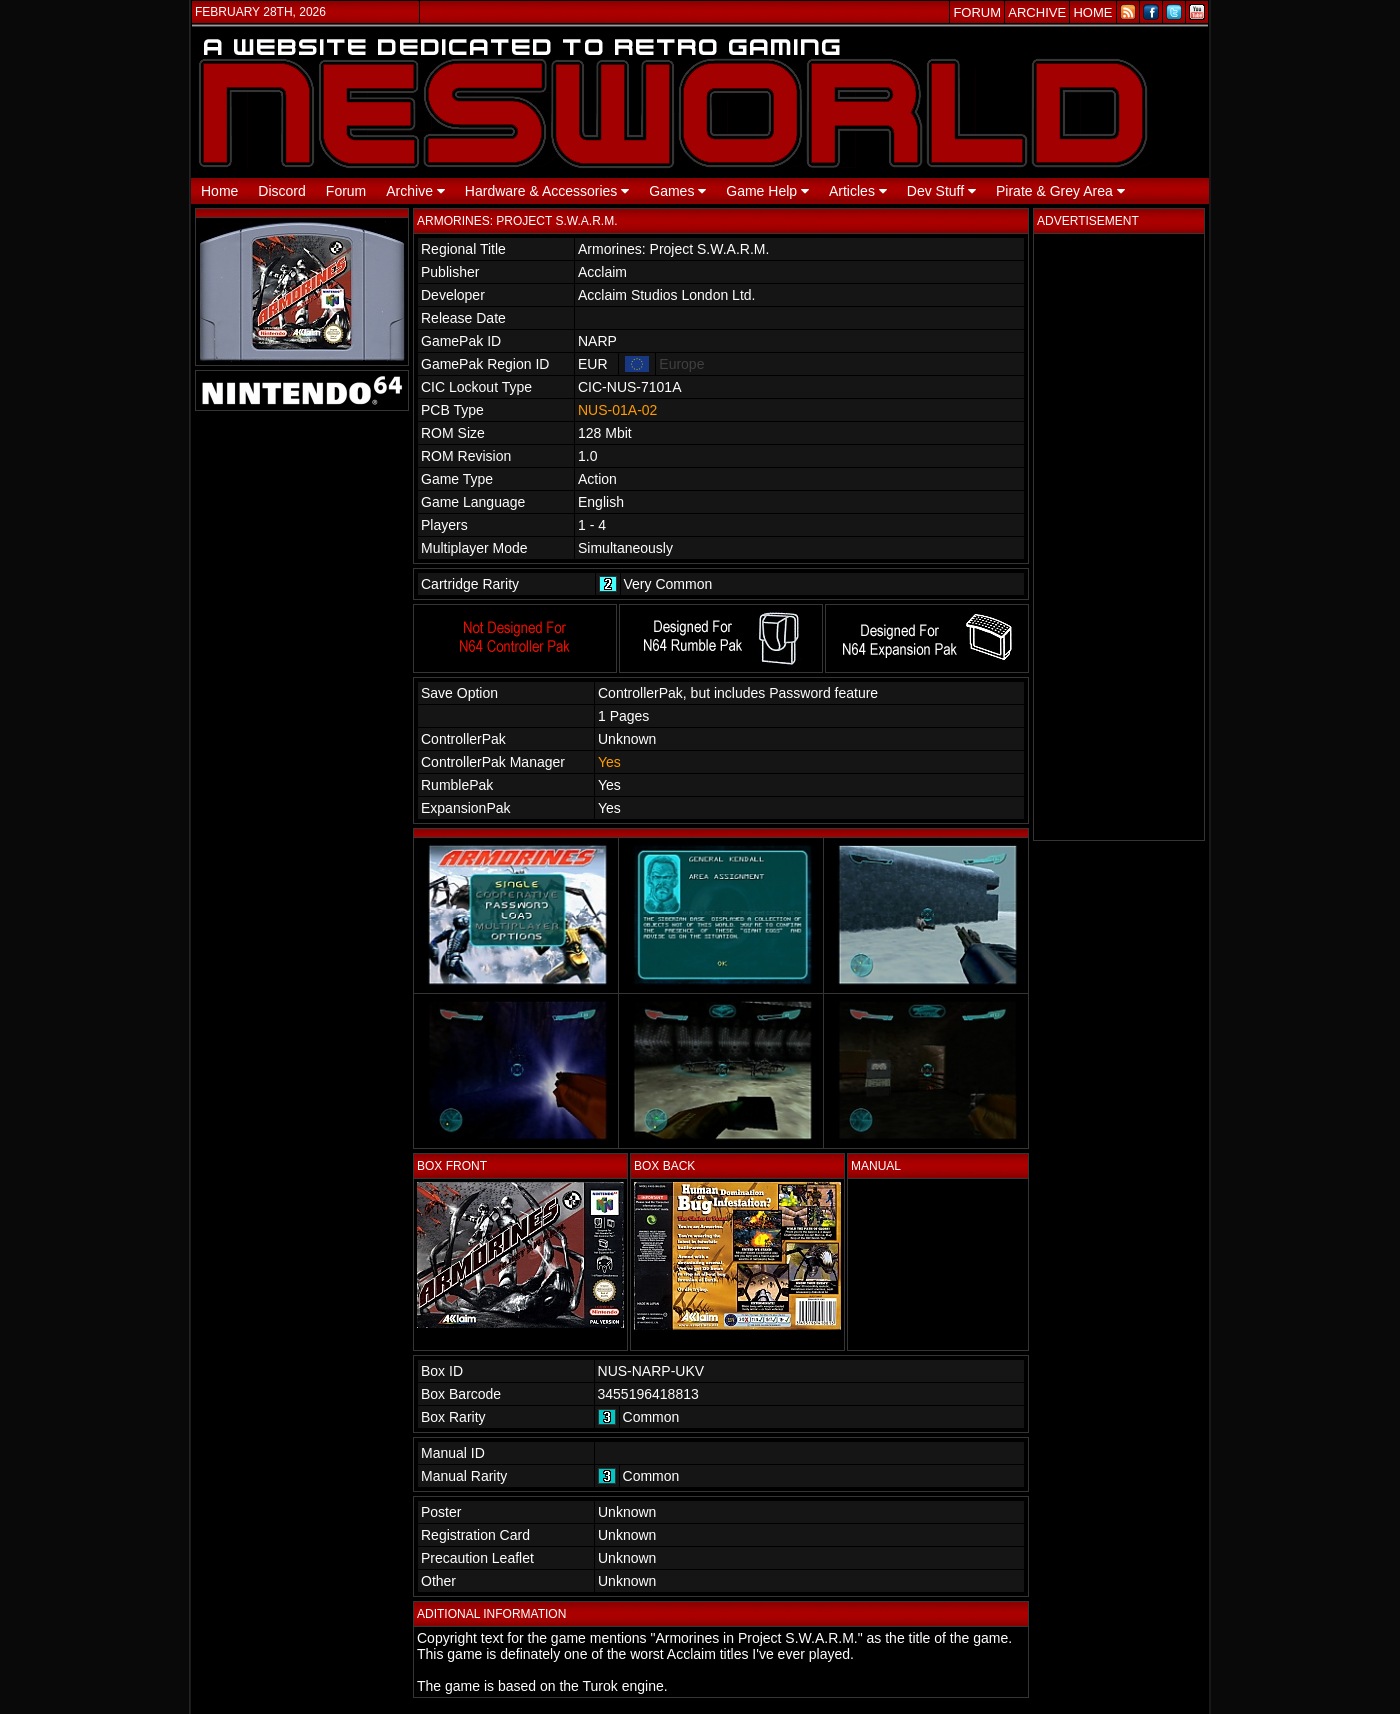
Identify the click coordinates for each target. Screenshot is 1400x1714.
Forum (346, 191)
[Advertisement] (1119, 537)
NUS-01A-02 (617, 410)
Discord (281, 191)
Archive (415, 191)
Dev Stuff (941, 191)
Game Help (767, 191)
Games (677, 191)
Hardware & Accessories (547, 191)
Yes (609, 762)
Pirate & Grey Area (1060, 191)
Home (219, 191)
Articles (858, 191)
